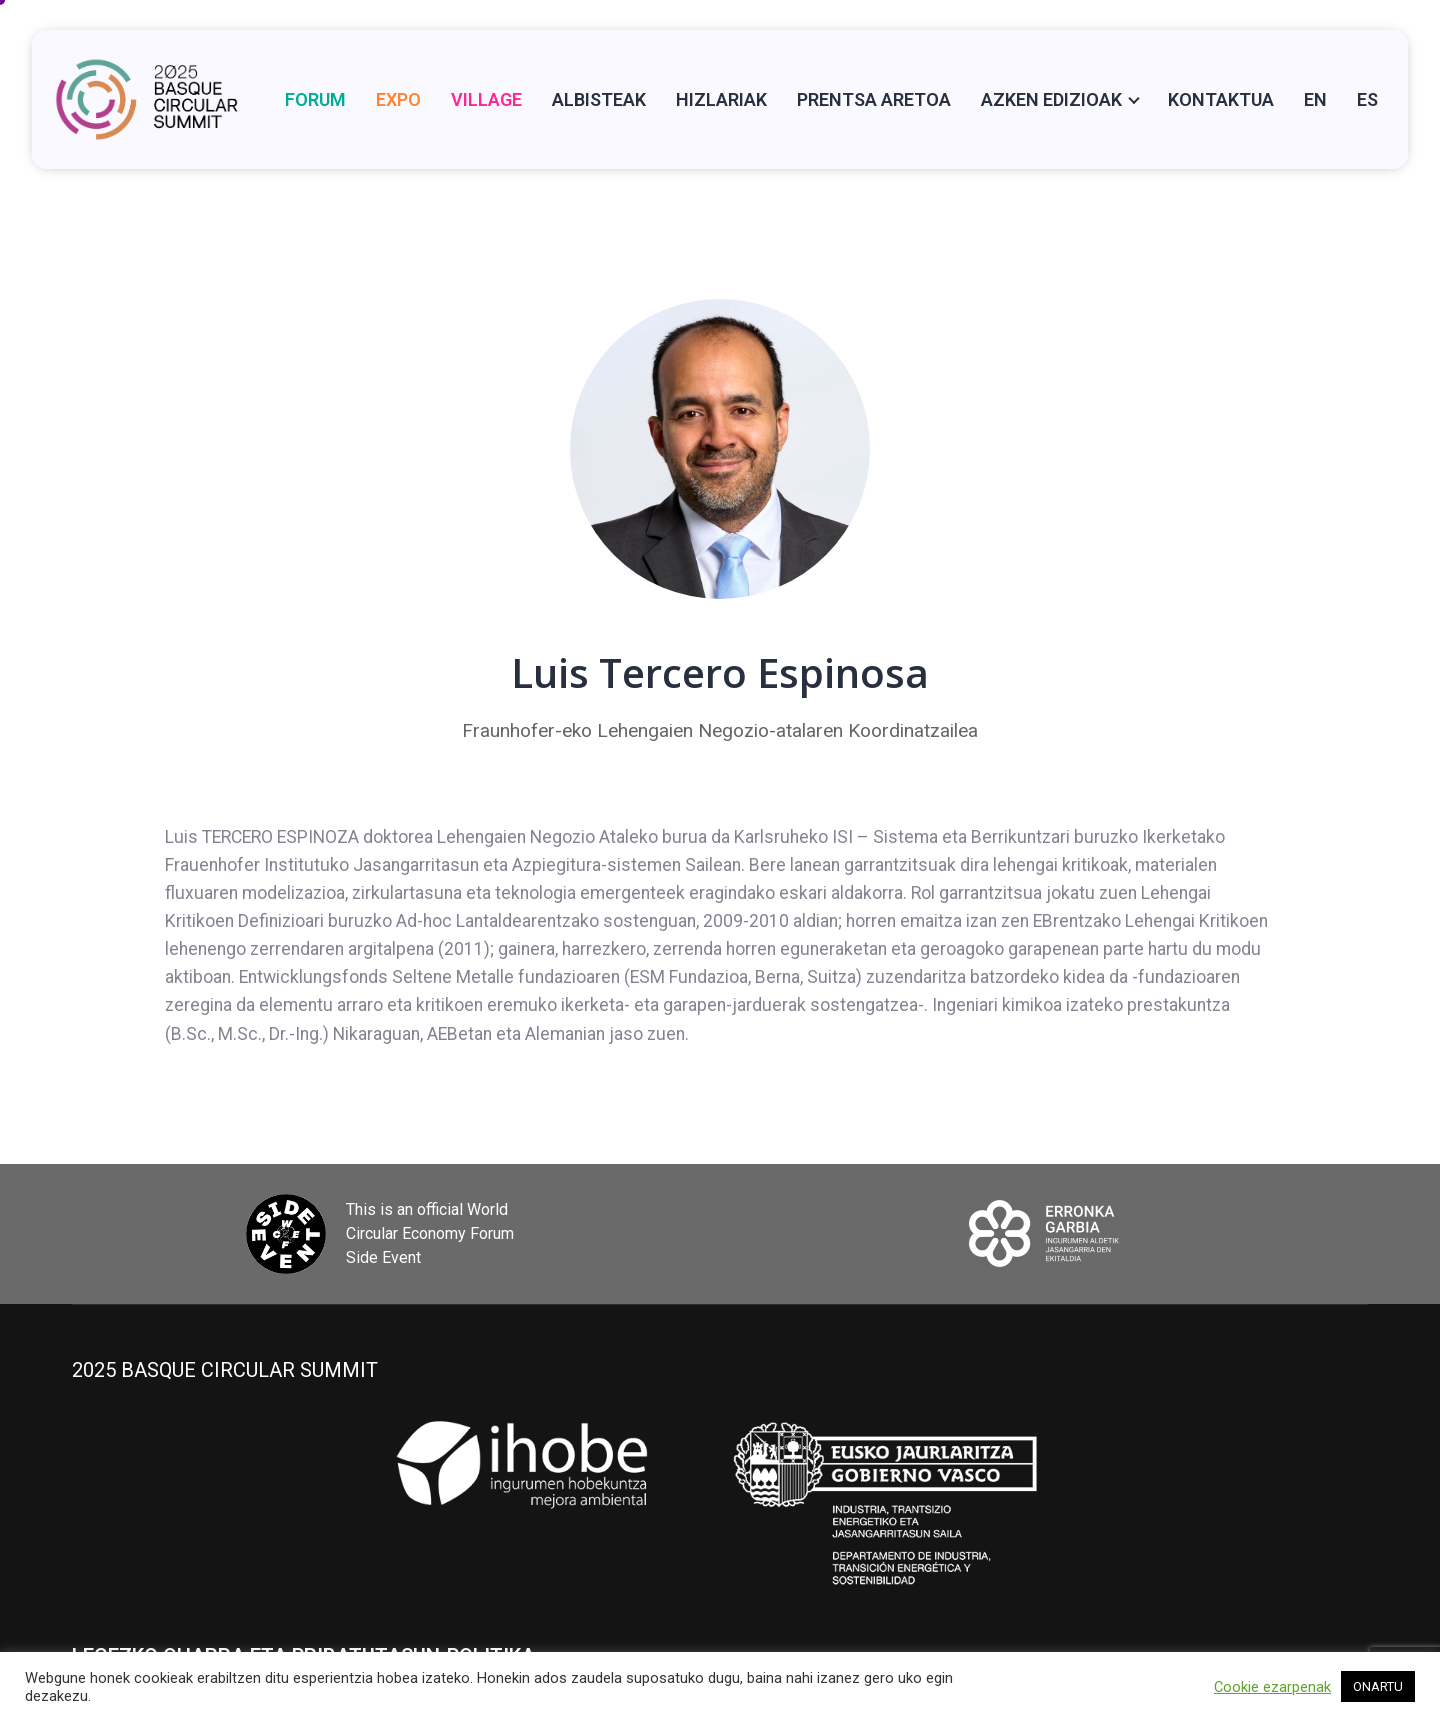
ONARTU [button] (1378, 1686)
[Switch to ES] (1367, 99)
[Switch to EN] (1315, 99)
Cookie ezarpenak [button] (1272, 1687)
